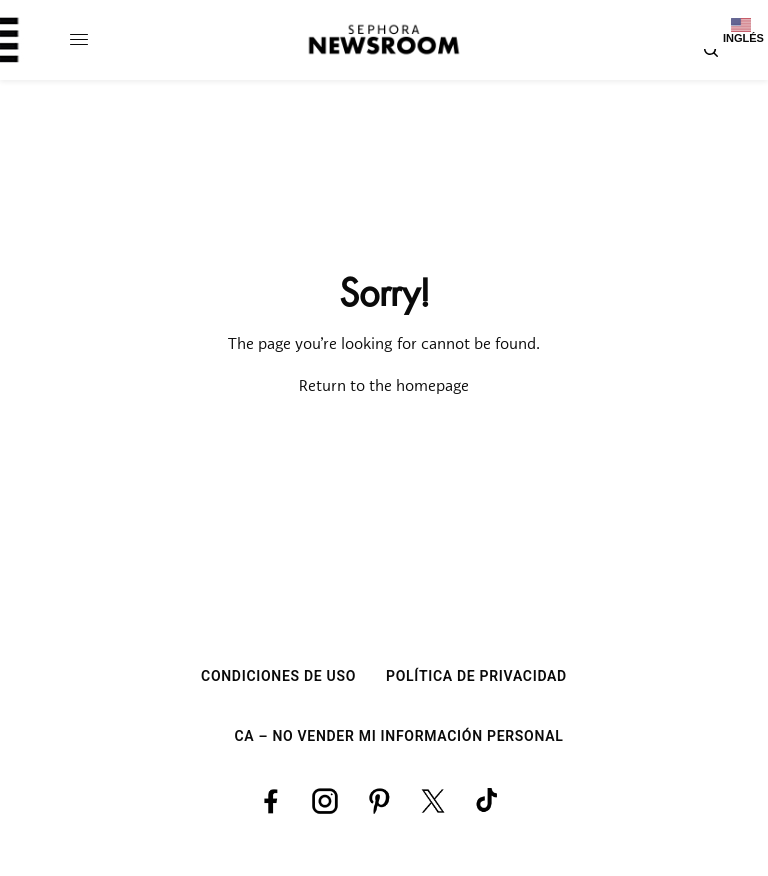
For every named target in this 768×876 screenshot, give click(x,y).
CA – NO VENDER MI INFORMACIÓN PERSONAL (399, 736)
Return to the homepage (384, 387)
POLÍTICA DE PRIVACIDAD (476, 676)
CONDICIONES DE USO (278, 676)
